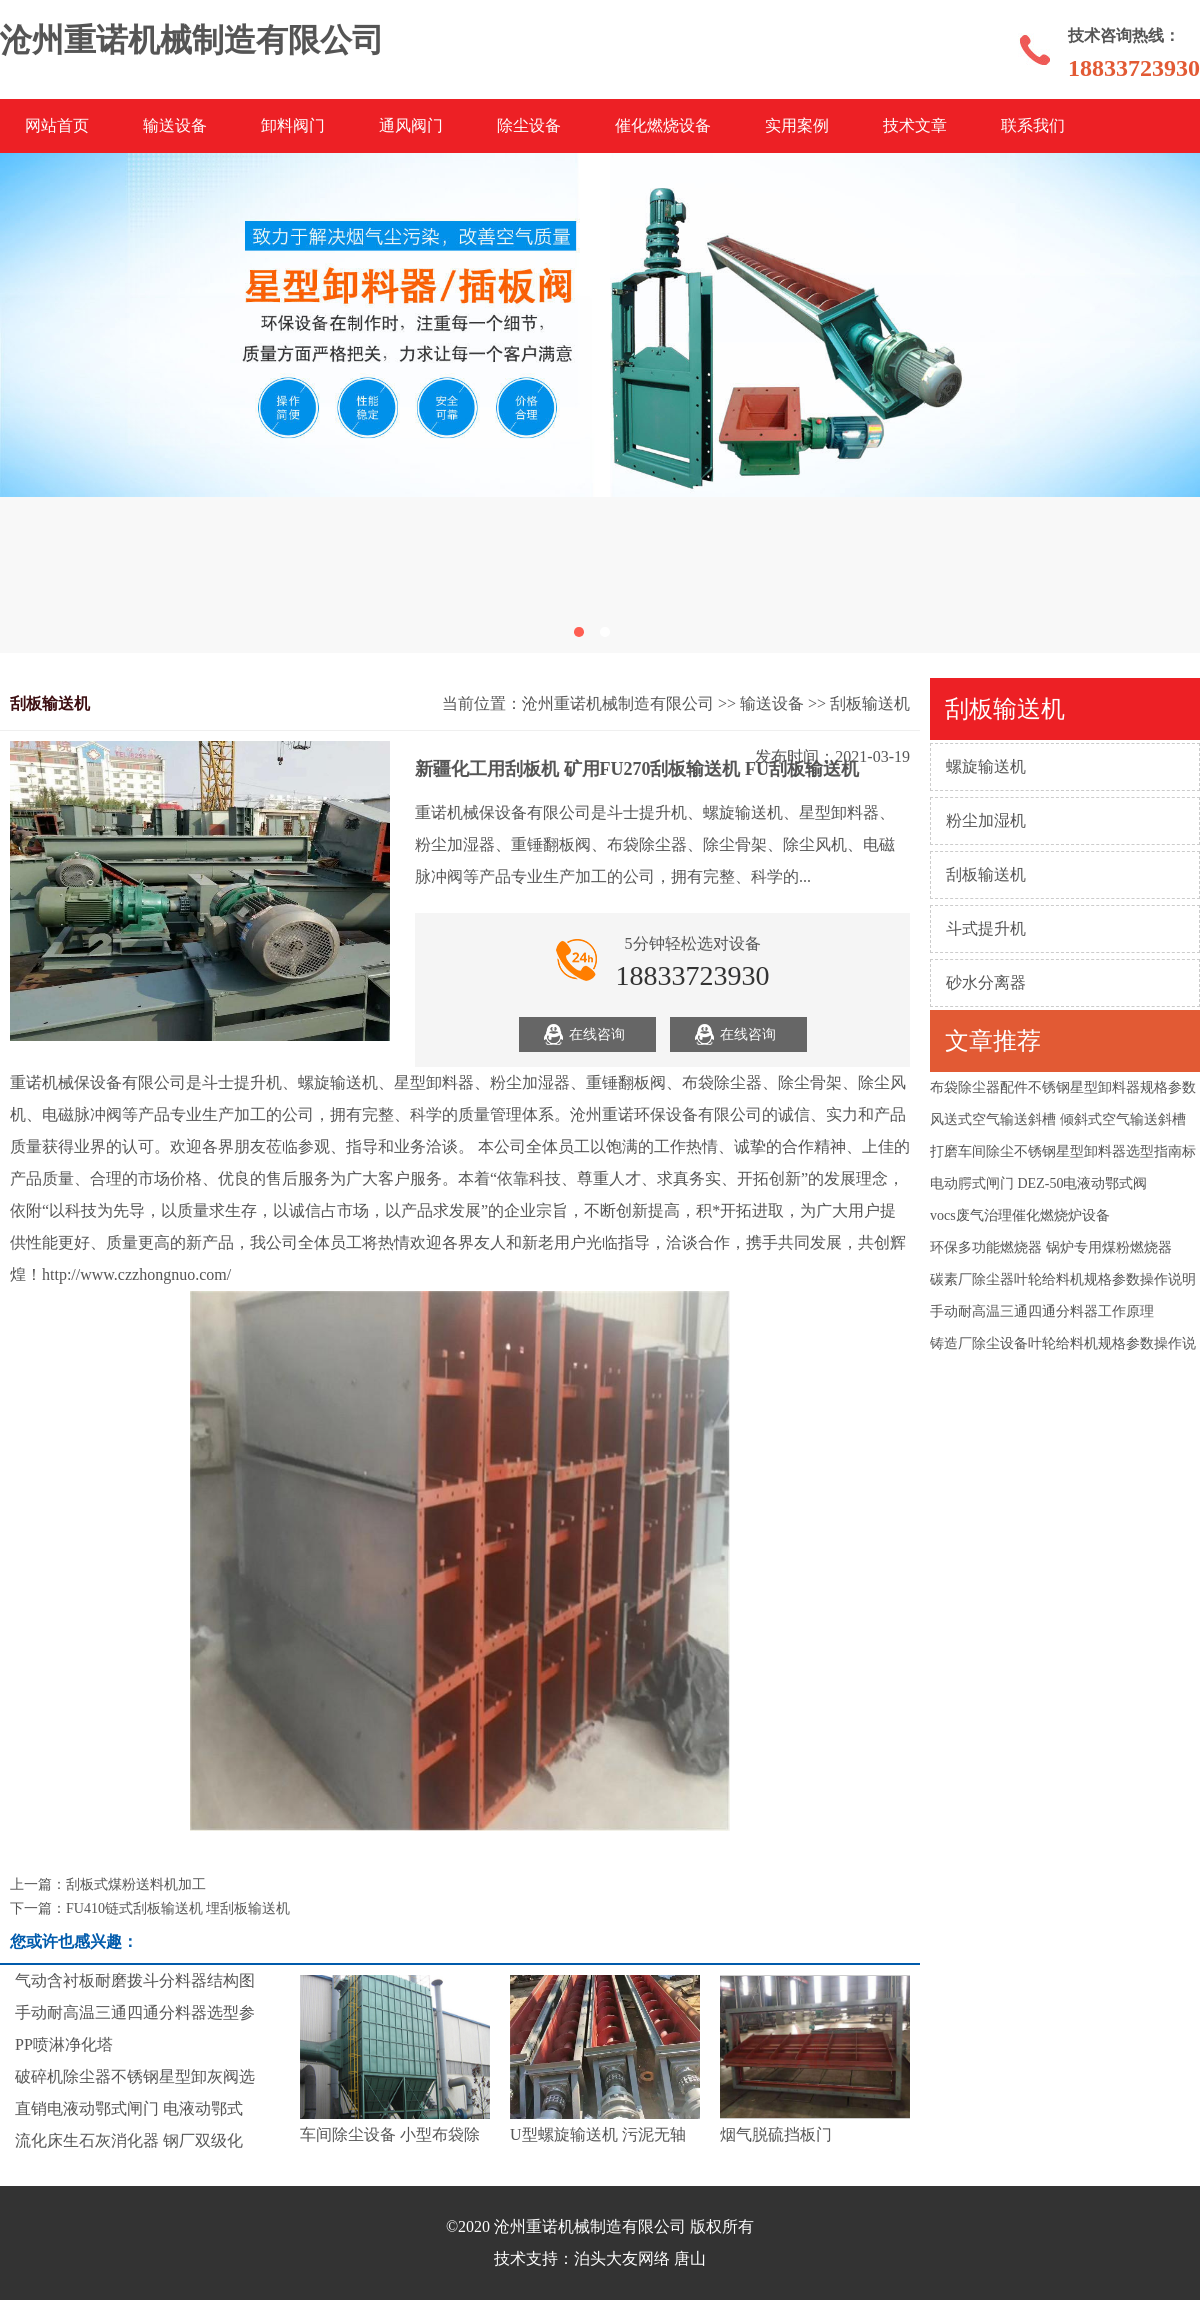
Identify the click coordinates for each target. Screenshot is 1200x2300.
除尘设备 (529, 125)
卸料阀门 (293, 125)
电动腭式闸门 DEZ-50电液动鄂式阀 (1038, 1183)
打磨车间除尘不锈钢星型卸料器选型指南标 (1063, 1151)
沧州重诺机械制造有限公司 (618, 703)
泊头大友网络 (622, 2258)
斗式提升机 (986, 928)
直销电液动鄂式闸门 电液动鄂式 (129, 2108)
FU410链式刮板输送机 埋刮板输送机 (178, 1908)
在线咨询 (597, 1034)
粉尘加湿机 (986, 820)
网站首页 (57, 125)
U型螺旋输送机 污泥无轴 (598, 2134)
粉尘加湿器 (530, 1082)
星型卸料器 (434, 1082)
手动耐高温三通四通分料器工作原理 (1042, 1311)
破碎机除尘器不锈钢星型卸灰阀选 (135, 2076)
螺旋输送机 (986, 766)
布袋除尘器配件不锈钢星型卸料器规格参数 (1063, 1087)
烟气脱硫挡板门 (776, 2134)
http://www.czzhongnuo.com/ (136, 1274)
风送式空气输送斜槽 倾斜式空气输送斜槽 (1058, 1119)
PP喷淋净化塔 (64, 2044)
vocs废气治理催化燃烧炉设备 (1020, 1215)
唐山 (690, 2258)
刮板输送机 (986, 874)
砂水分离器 (986, 982)
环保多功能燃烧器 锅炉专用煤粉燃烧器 (1051, 1247)
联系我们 (1033, 125)
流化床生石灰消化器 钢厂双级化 (129, 2140)
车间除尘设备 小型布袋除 (390, 2134)
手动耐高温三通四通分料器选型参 (135, 2012)
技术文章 (915, 125)
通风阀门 (411, 125)
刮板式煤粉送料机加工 (136, 1884)
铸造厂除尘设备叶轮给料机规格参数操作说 (1063, 1343)
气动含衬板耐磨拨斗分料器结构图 (135, 1980)
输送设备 (175, 125)
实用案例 (797, 125)
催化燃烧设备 (663, 125)
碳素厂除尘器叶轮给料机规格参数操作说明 (1063, 1279)
